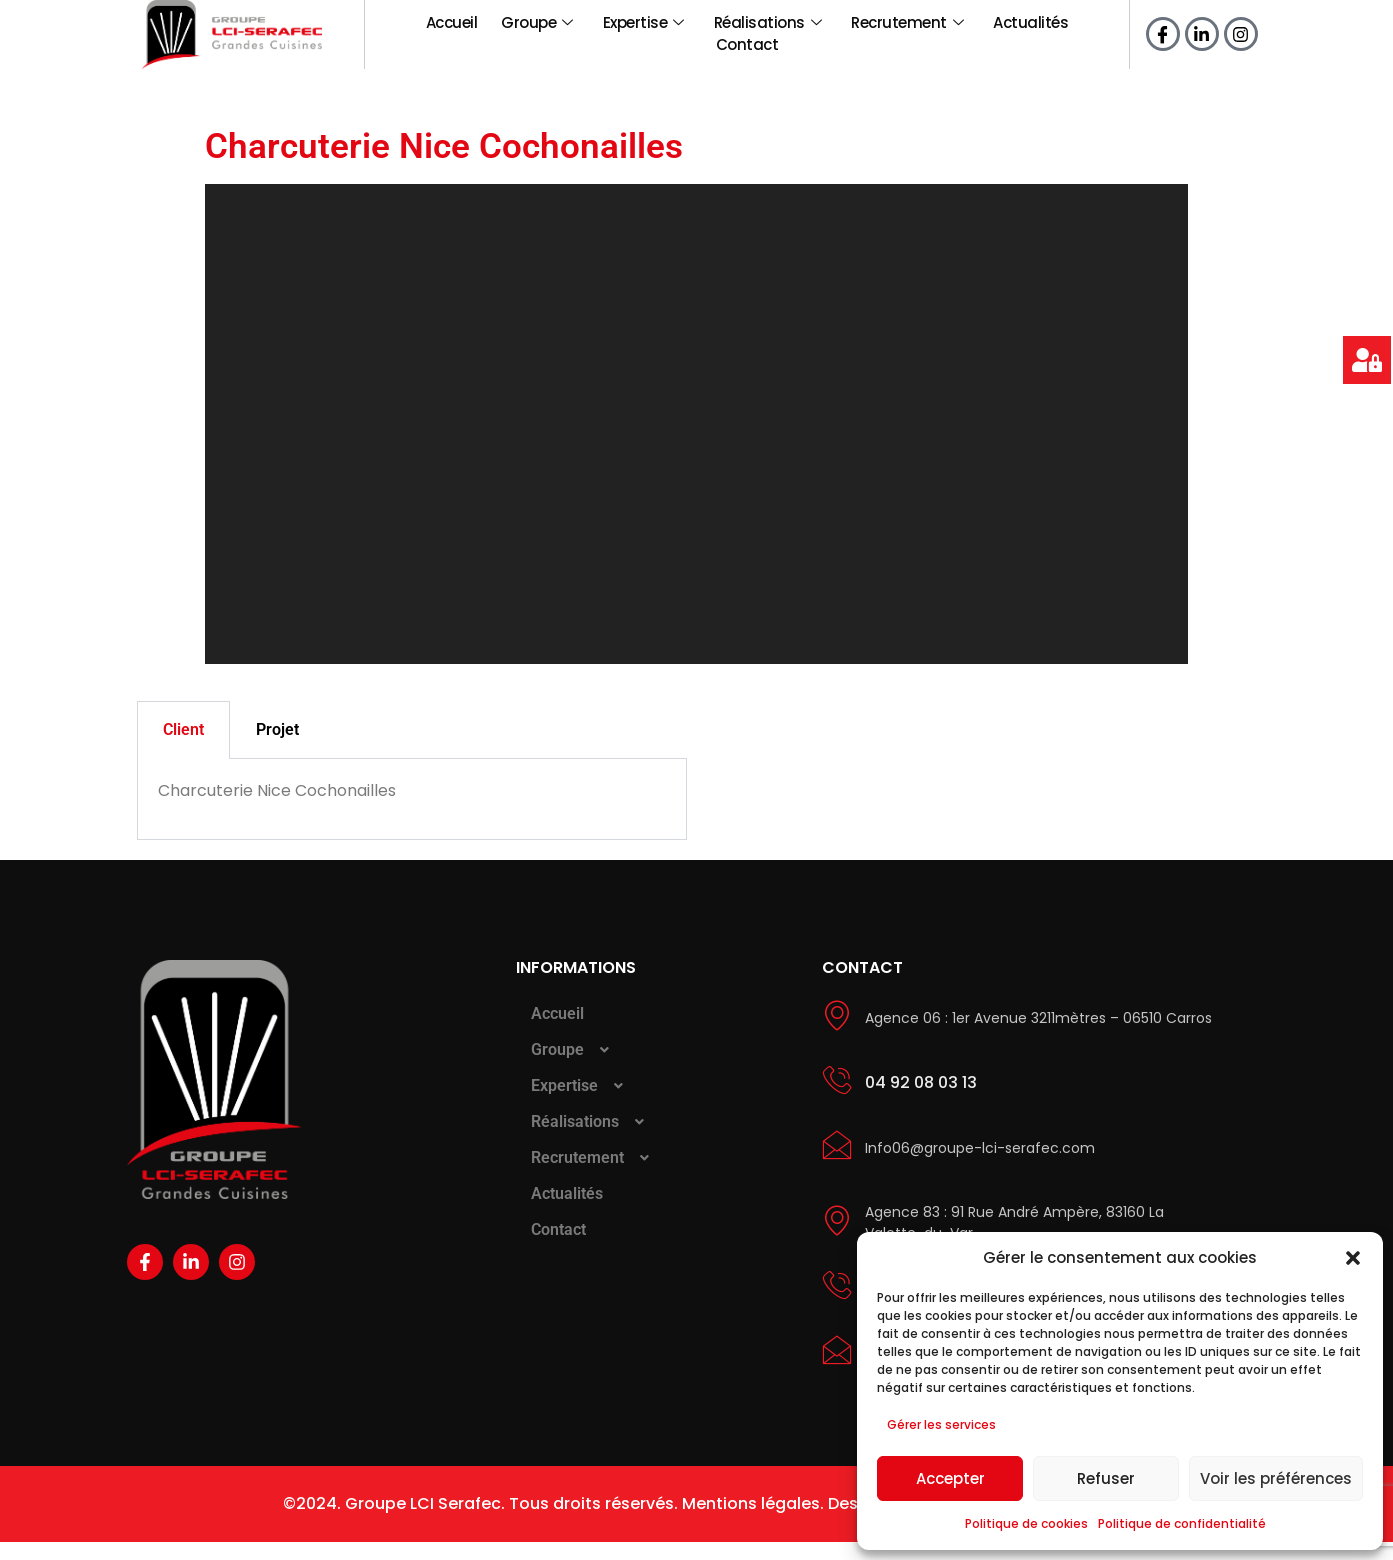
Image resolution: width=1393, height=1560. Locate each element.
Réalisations (768, 21)
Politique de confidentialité (1182, 1523)
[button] (1353, 1258)
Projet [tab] (277, 747)
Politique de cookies (1026, 1523)
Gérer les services (941, 1424)
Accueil (452, 21)
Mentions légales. (753, 1521)
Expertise (643, 21)
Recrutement (907, 21)
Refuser (1106, 1478)
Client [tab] (183, 747)
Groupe (537, 21)
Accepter (950, 1478)
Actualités (1030, 21)
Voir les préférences (1276, 1478)
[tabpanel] (412, 817)
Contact (747, 64)
